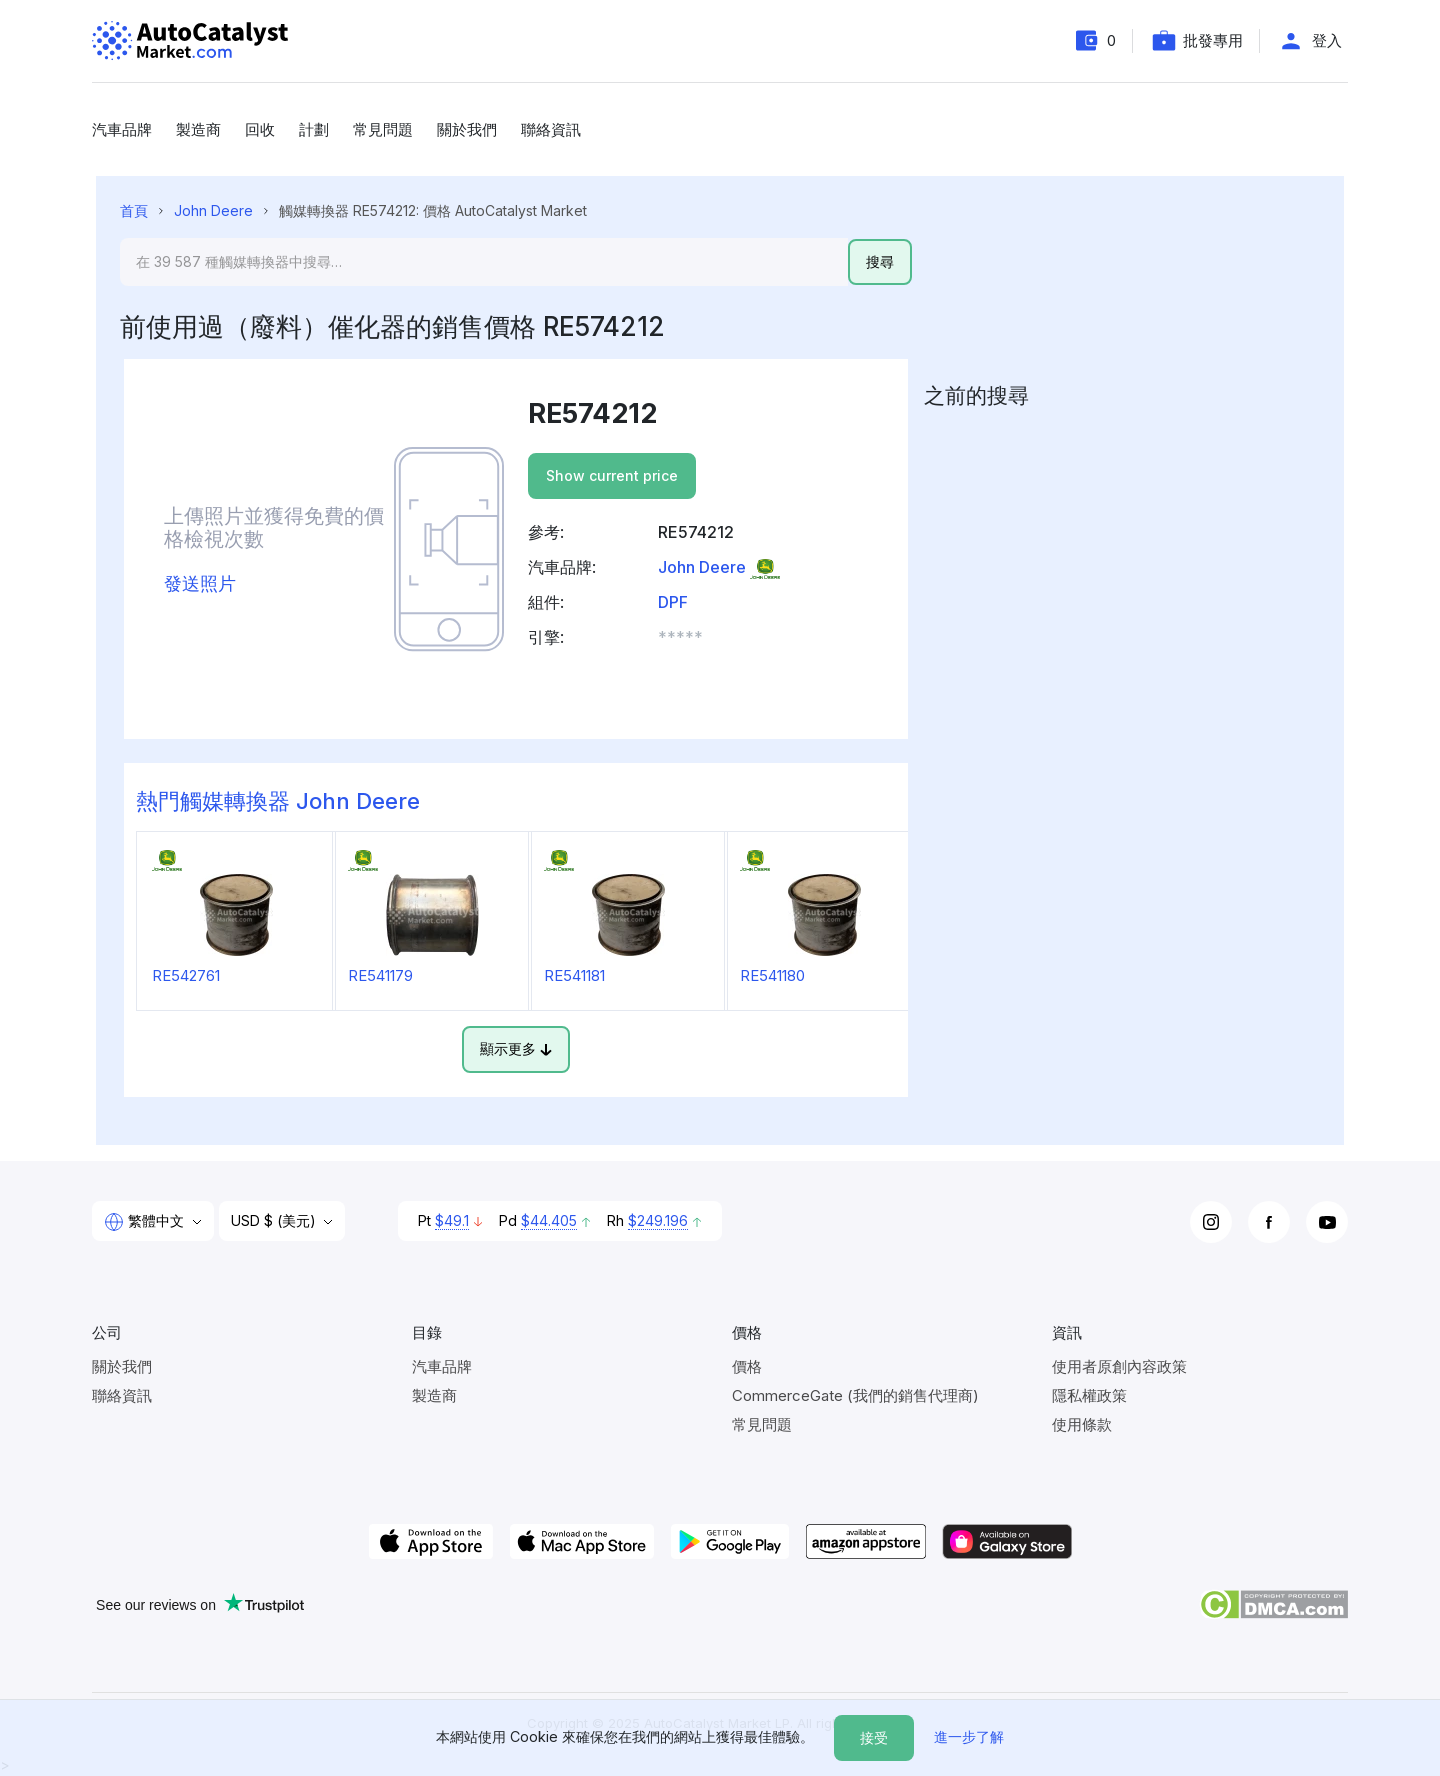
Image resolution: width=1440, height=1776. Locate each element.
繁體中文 (146, 1222)
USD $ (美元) (275, 1220)
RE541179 (380, 975)
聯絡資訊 (551, 129)
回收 (260, 129)
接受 (874, 1737)
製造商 (198, 129)
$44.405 (549, 1220)
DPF (673, 602)
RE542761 (186, 975)
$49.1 (452, 1220)
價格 (747, 1366)
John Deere (213, 210)
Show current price (612, 475)
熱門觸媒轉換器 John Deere (278, 801)
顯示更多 (516, 1048)
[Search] (484, 262)
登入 (1327, 40)
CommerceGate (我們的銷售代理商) (855, 1395)
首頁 (134, 210)
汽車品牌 (122, 129)
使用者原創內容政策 (1119, 1366)
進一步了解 (969, 1736)
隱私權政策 (1089, 1395)
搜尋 (880, 261)
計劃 (314, 129)
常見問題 (383, 129)
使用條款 (1082, 1424)
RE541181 (574, 975)
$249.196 (658, 1220)
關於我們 (467, 129)
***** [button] (680, 637)
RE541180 (772, 975)
